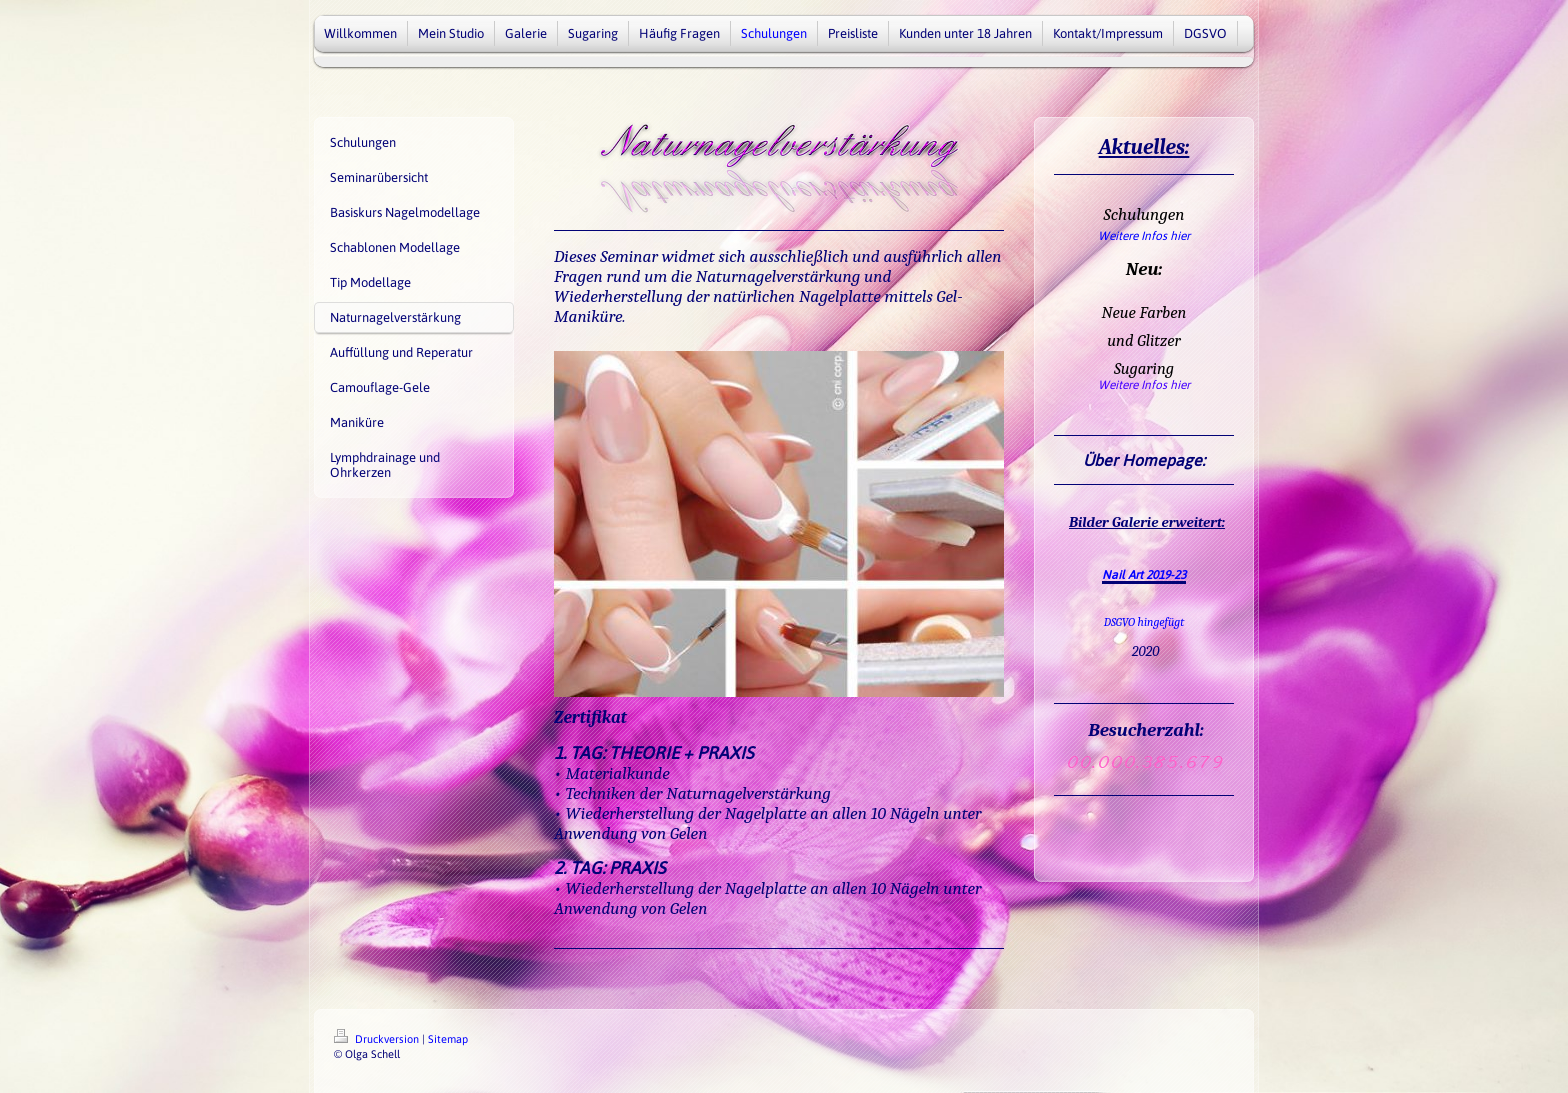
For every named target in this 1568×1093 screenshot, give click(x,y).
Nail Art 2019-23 (1144, 575)
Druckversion (378, 1039)
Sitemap (448, 1039)
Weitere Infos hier (1144, 236)
